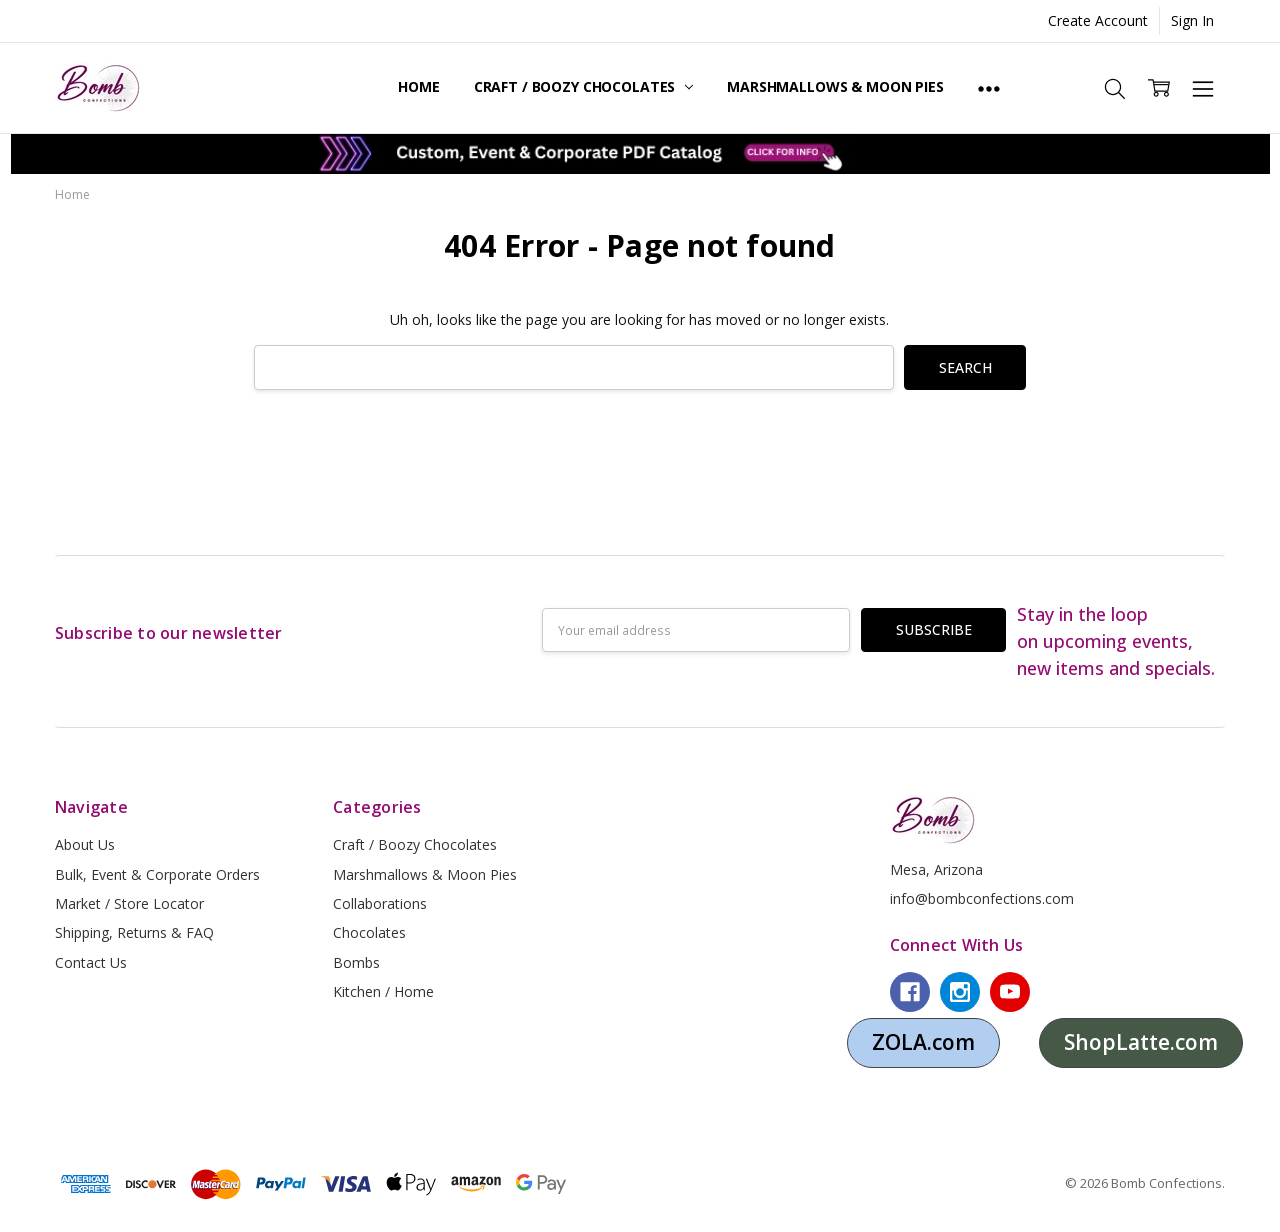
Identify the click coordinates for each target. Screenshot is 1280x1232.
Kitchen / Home (383, 991)
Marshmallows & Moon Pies (835, 86)
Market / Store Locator (129, 903)
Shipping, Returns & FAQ (134, 932)
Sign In (1192, 20)
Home (418, 86)
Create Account (1098, 20)
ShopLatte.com (1141, 1042)
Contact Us (91, 962)
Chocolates (369, 932)
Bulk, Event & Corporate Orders (157, 874)
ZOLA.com (923, 1042)
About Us (85, 844)
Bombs (356, 962)
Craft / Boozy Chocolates (583, 86)
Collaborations (380, 903)
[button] (640, 154)
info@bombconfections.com (982, 898)
